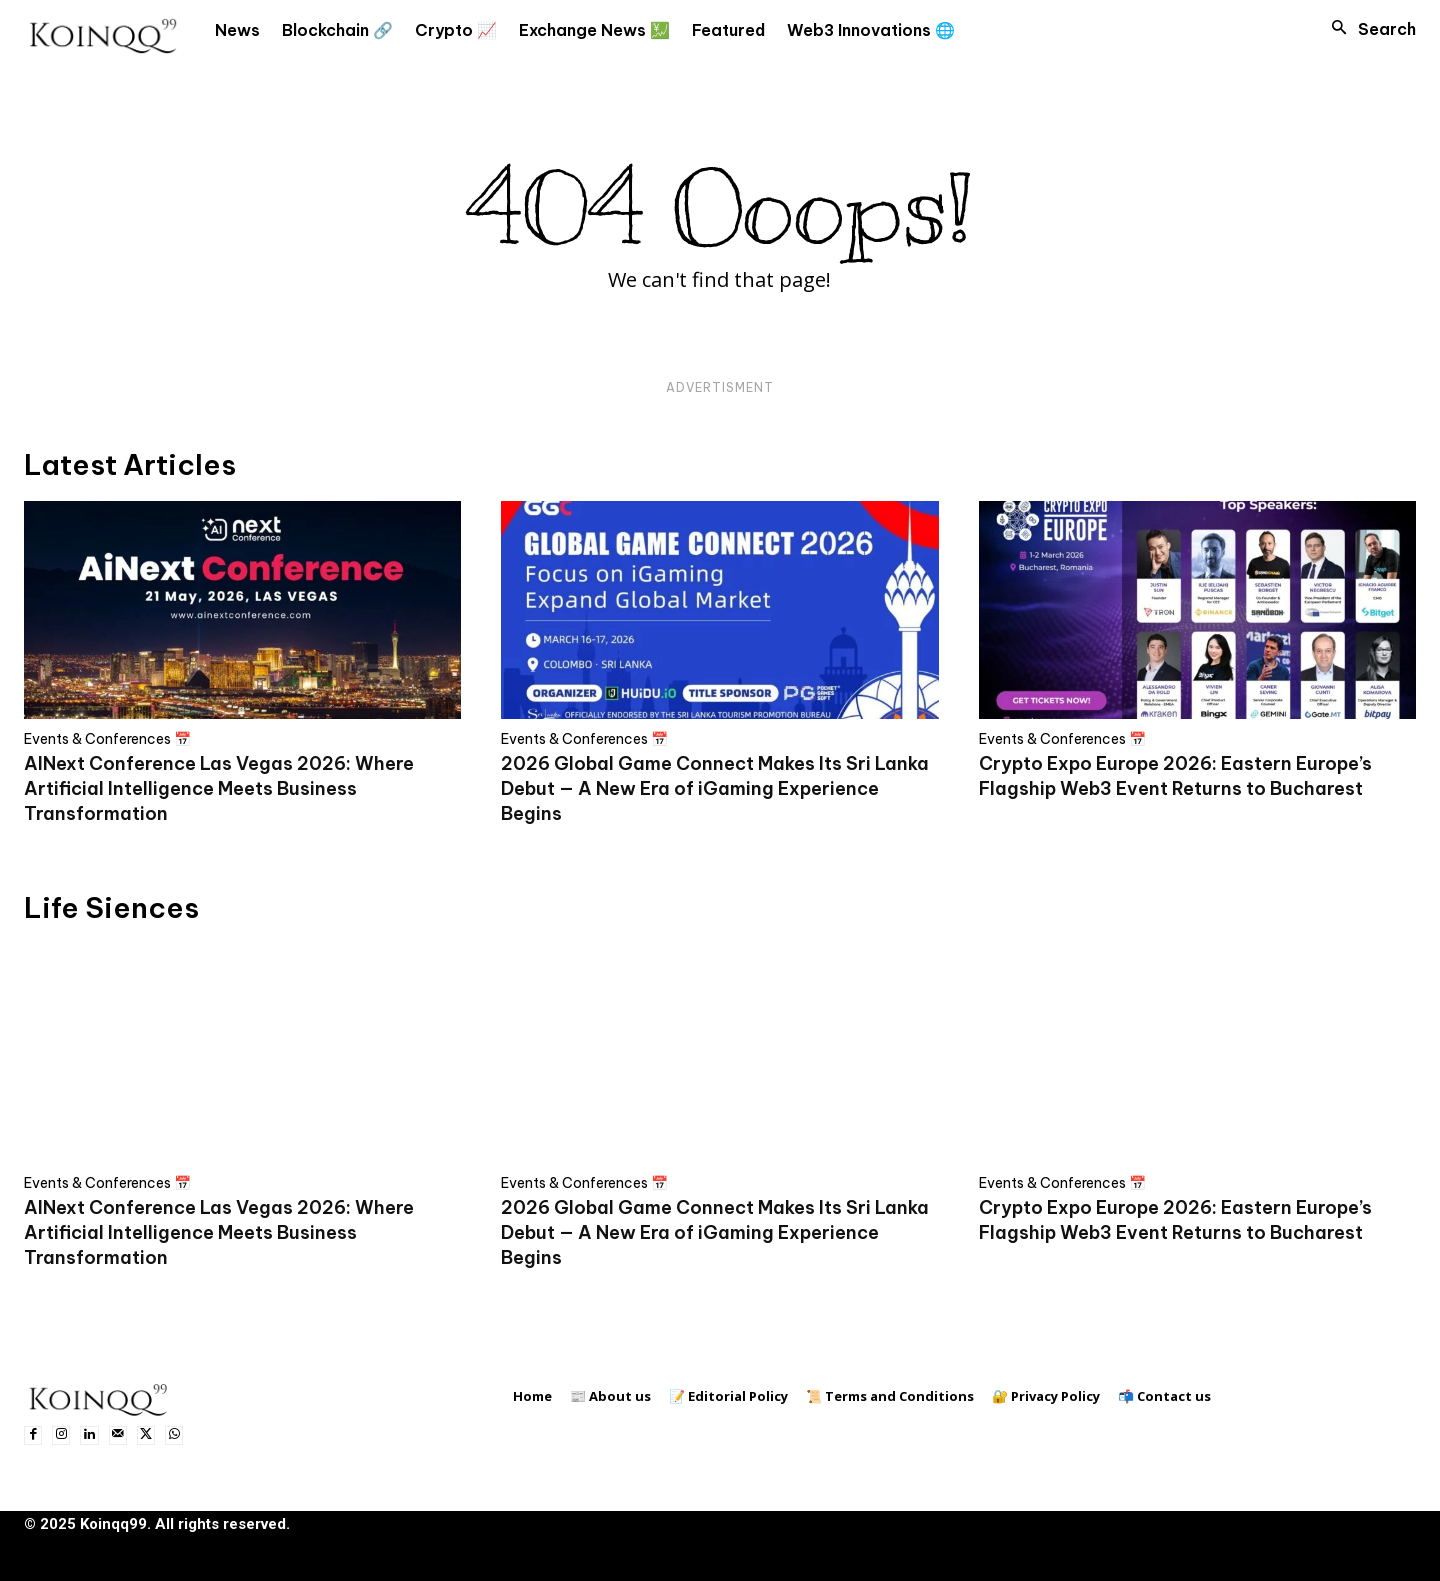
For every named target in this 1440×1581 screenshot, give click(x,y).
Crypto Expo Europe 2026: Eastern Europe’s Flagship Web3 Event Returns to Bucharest (1175, 776)
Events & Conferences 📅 (107, 739)
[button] (1368, 29)
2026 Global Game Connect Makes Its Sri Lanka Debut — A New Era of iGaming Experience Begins (715, 788)
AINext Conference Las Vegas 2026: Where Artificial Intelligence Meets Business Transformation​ (219, 788)
